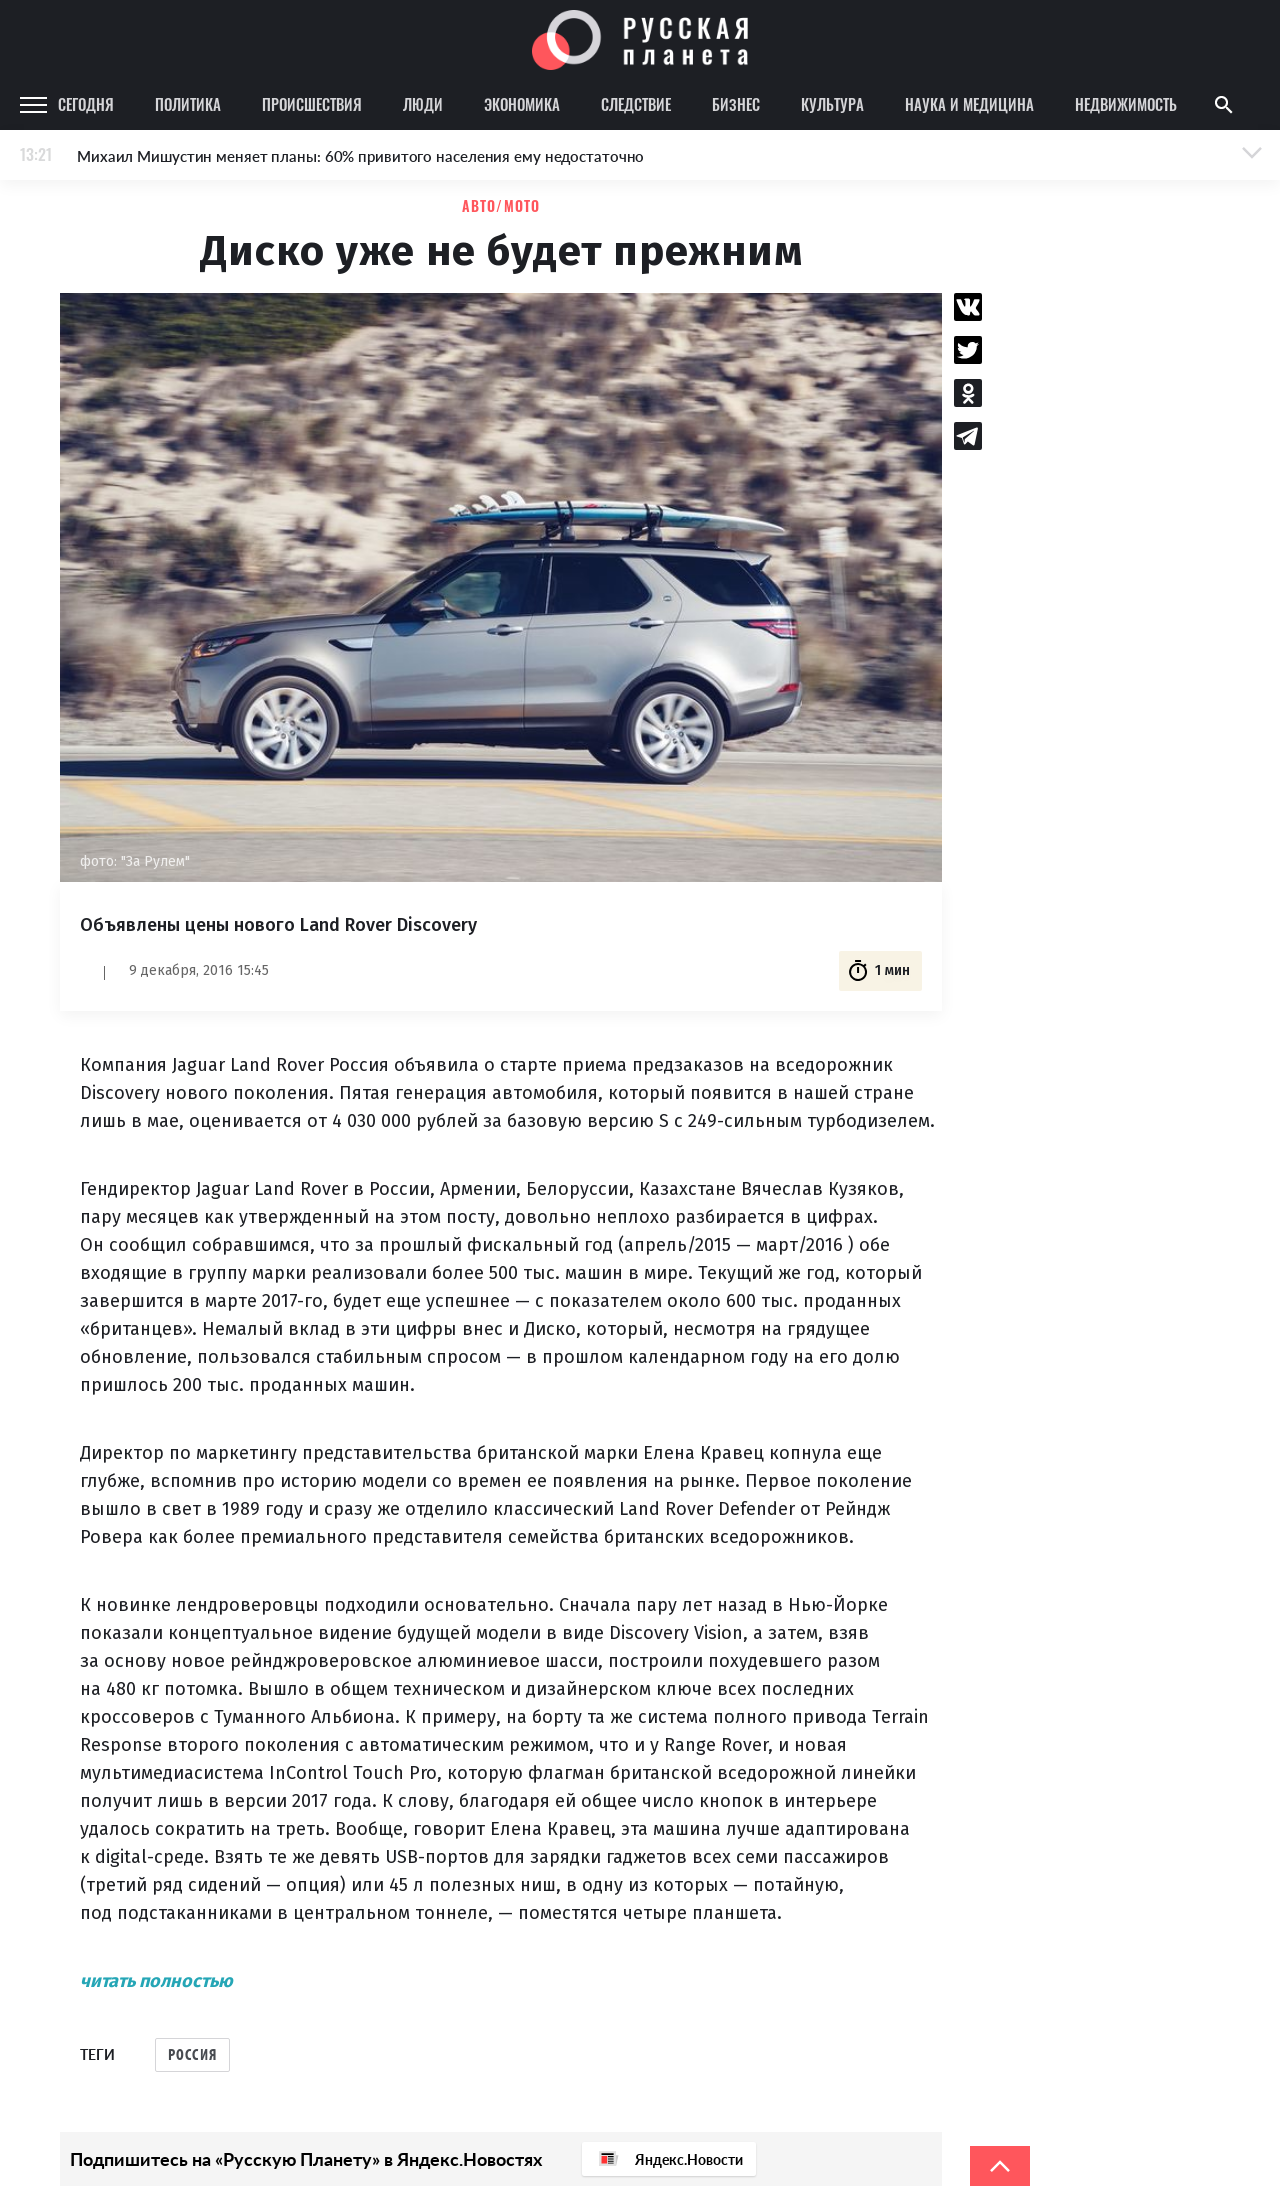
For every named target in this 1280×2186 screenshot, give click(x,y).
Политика (188, 104)
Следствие (636, 104)
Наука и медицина (969, 104)
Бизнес (736, 104)
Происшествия (312, 104)
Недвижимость (1126, 104)
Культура (832, 104)
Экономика (522, 104)
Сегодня (86, 104)
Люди (423, 104)
